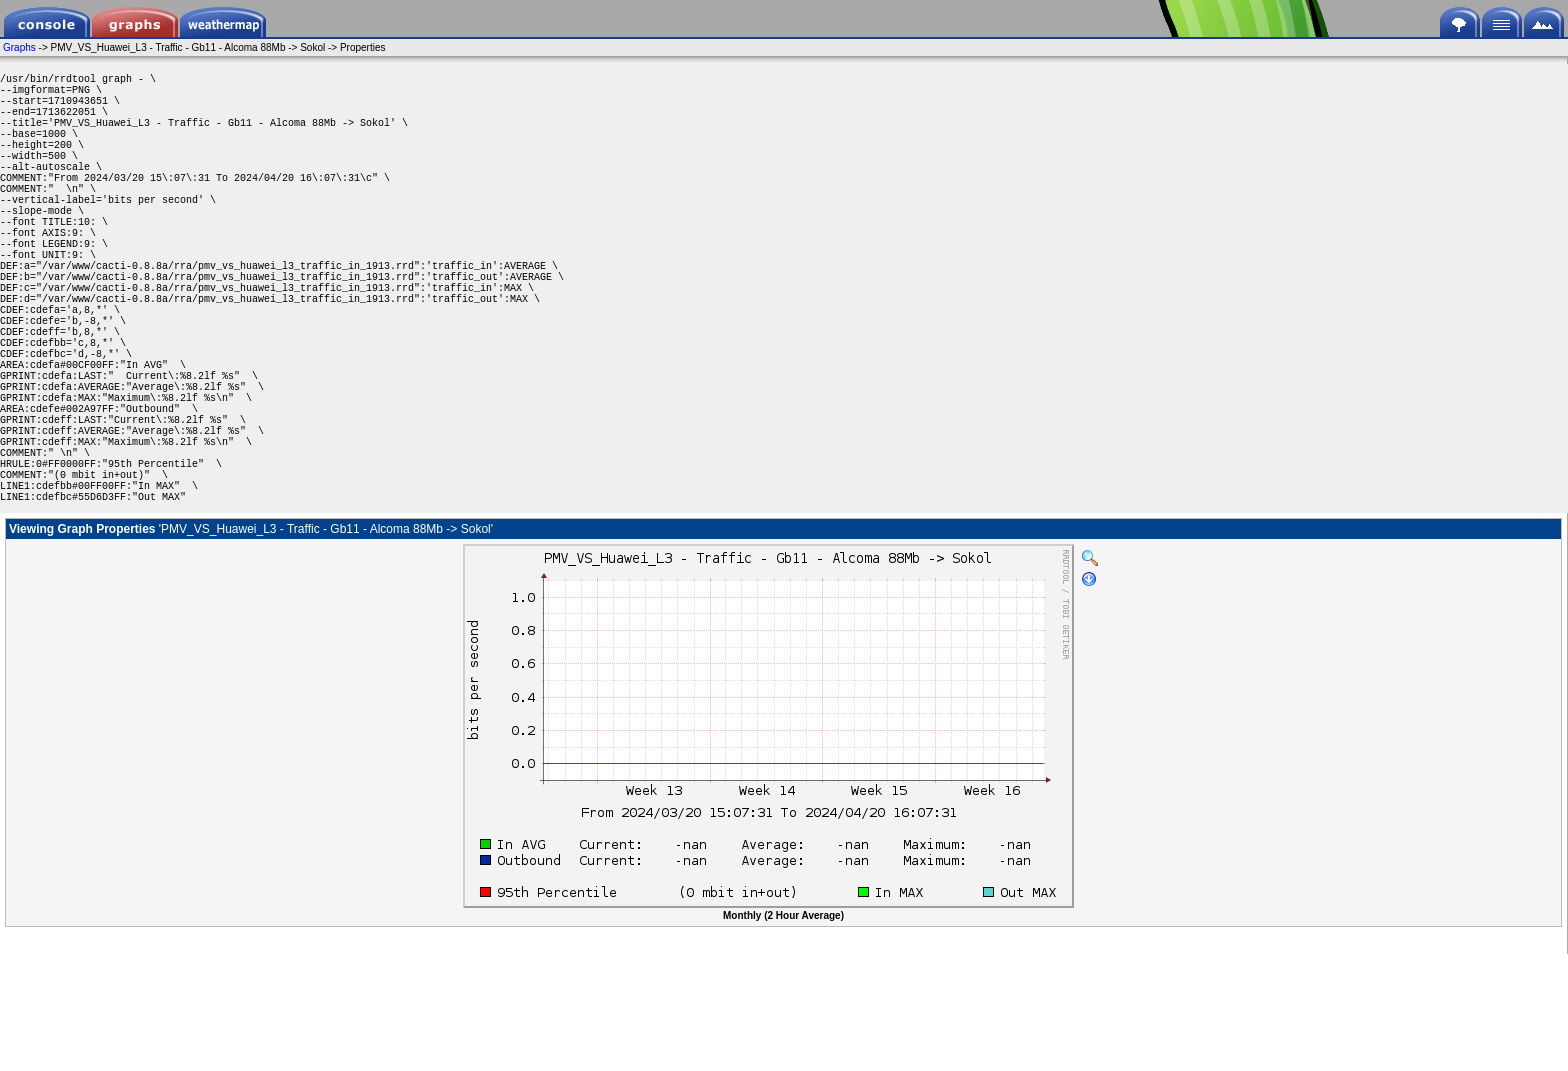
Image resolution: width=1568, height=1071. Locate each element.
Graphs (19, 47)
